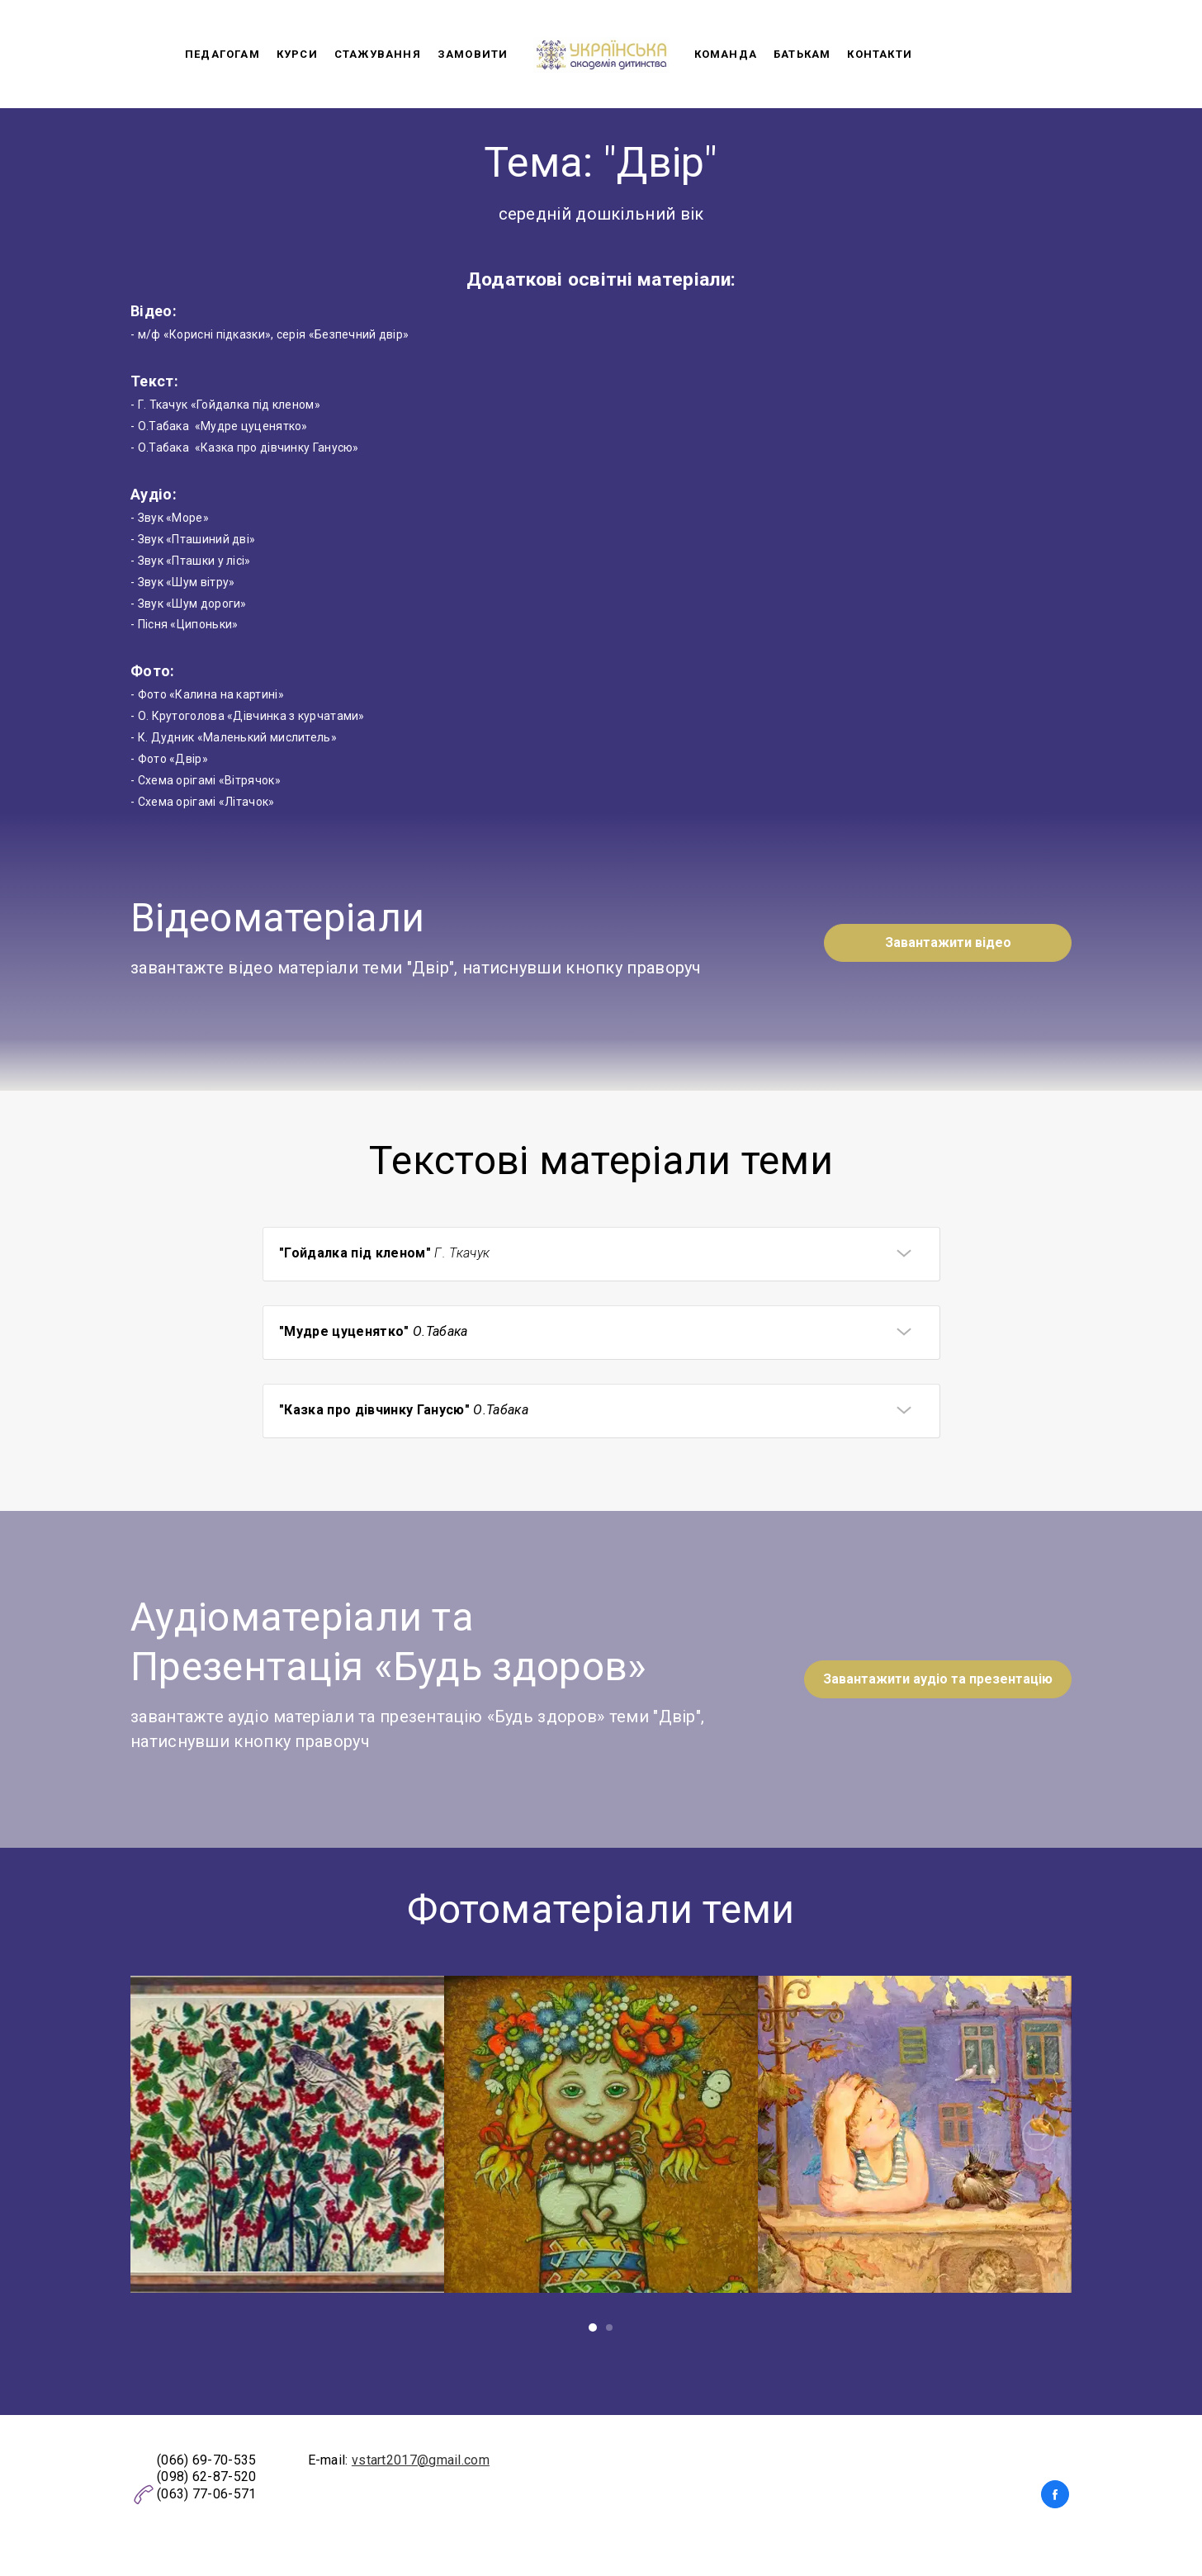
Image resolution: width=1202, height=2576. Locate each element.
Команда (725, 54)
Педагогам (222, 54)
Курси (297, 54)
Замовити (473, 54)
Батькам (802, 54)
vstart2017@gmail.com (421, 2460)
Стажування (377, 54)
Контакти (879, 54)
